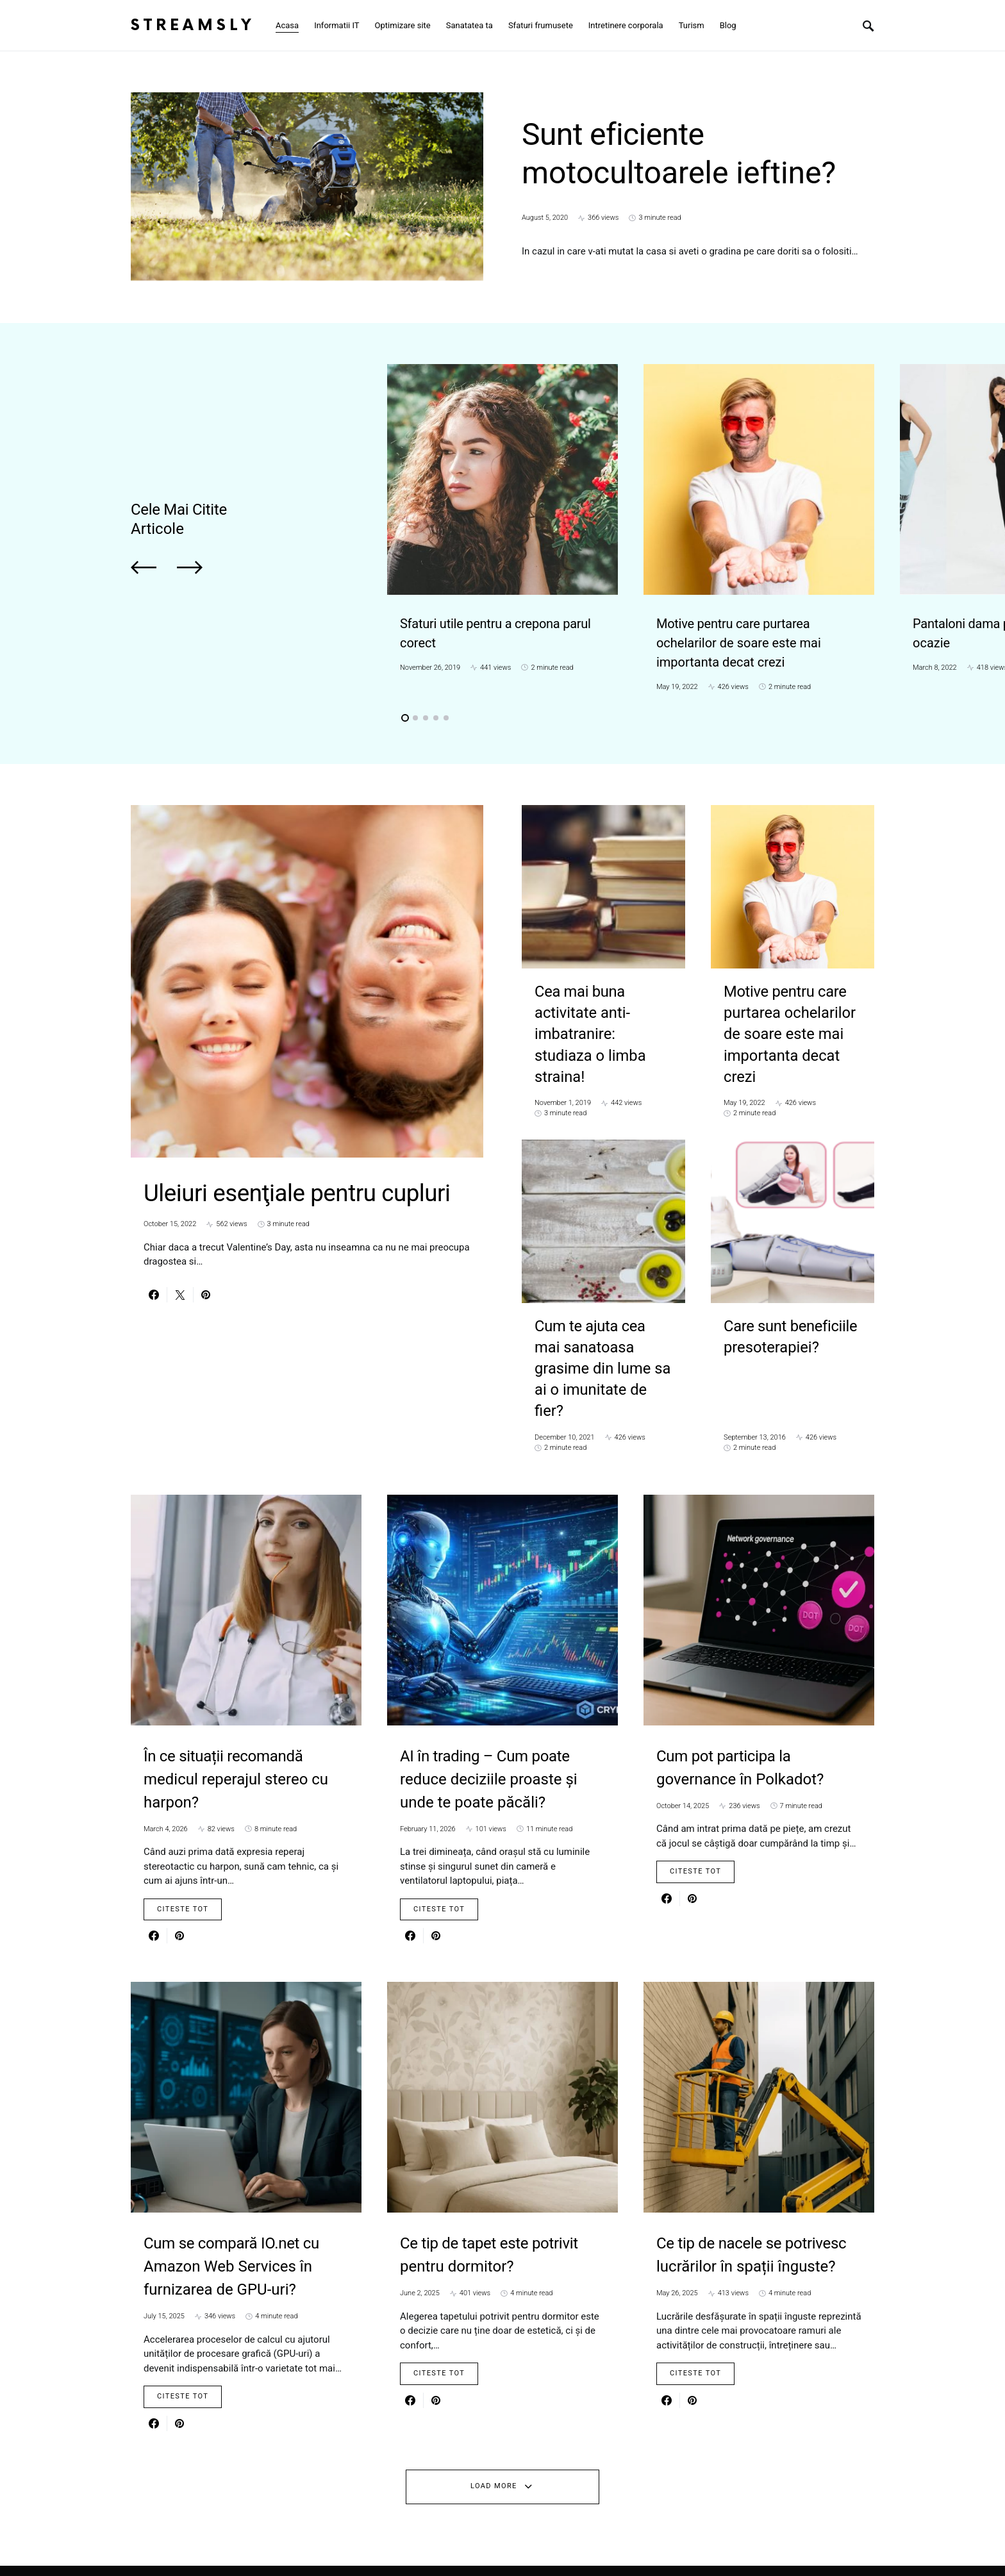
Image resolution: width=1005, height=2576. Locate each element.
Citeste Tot (182, 1835)
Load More (493, 2412)
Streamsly (193, 25)
